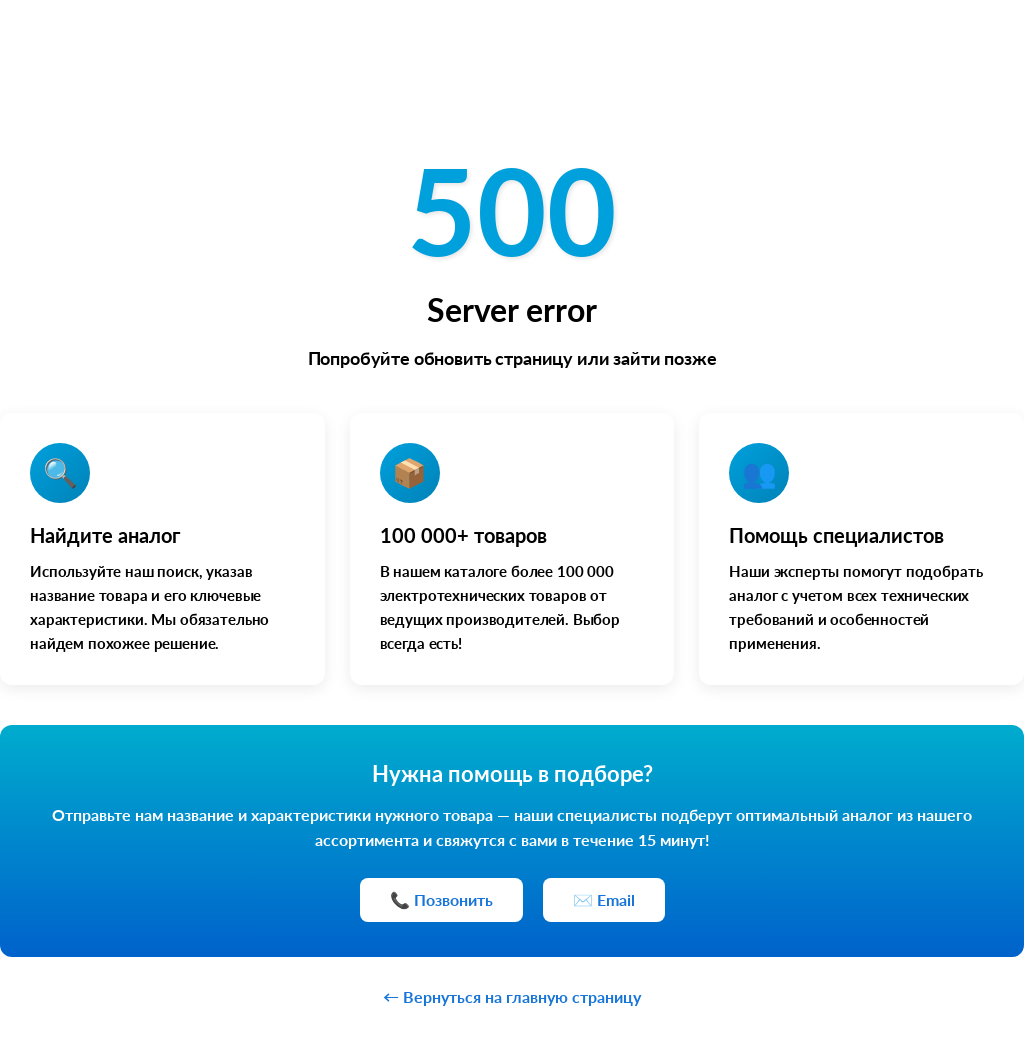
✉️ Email (604, 899)
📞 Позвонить (441, 899)
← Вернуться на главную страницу (512, 996)
